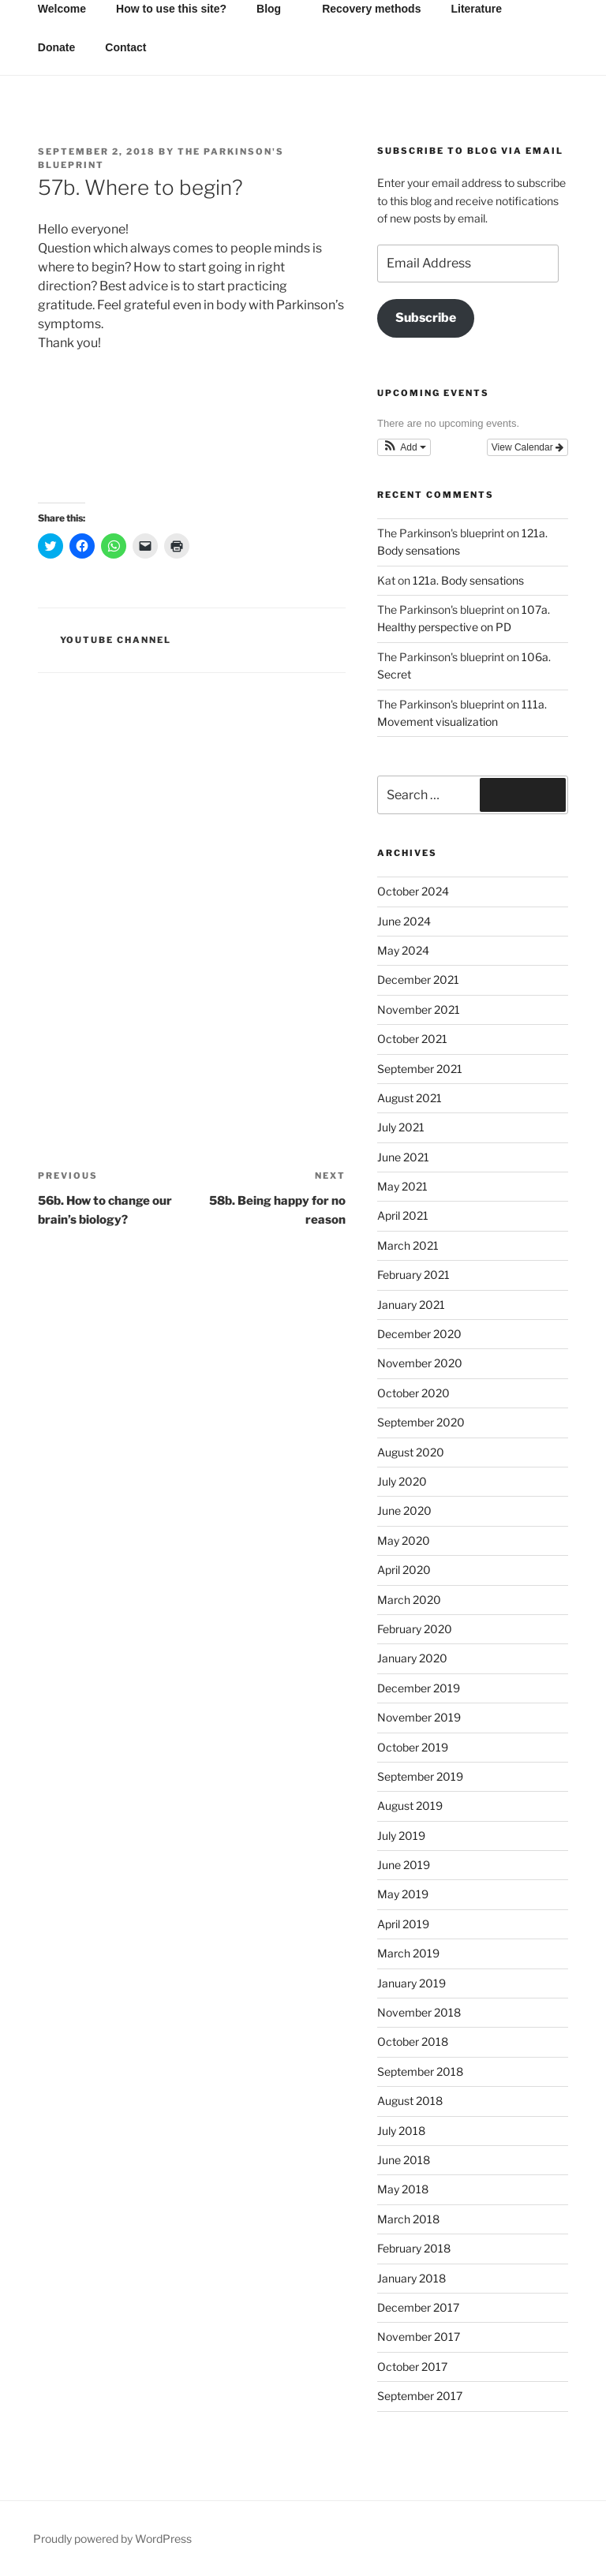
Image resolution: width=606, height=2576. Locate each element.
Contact (125, 47)
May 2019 (402, 1894)
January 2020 (412, 1658)
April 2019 (403, 1924)
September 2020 (421, 1422)
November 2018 (419, 2012)
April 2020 (404, 1569)
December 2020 (419, 1333)
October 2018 (412, 2041)
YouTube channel (116, 639)
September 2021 (419, 1068)
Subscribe (425, 317)
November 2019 (419, 1717)
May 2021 (402, 1186)
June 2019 (403, 1864)
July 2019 (401, 1835)
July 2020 (402, 1481)
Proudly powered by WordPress (112, 2538)
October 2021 (412, 1038)
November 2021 (418, 1009)
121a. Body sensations (468, 580)
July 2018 (401, 2130)
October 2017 (412, 2366)
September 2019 (420, 1776)
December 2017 (418, 2307)
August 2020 (410, 1452)
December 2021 (418, 979)
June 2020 (404, 1510)
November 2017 (418, 2336)
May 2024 (403, 950)
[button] (404, 447)
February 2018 (414, 2248)
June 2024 (404, 921)
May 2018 (402, 2189)
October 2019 (412, 1747)
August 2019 (410, 1805)
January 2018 (411, 2278)
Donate (56, 47)
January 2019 (411, 1983)
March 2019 (408, 1953)
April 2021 (402, 1215)
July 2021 (401, 1127)
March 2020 (409, 1599)
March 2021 (408, 1245)
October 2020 (413, 1393)
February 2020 (414, 1629)
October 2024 (413, 891)
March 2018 (408, 2219)
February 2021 (413, 1274)
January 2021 (411, 1304)
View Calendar (527, 447)
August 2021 (409, 1098)
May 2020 (403, 1540)
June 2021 (403, 1157)
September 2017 (419, 2395)
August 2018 (410, 2100)
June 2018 (403, 2160)
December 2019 (418, 1688)
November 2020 (419, 1363)
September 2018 (420, 2071)
